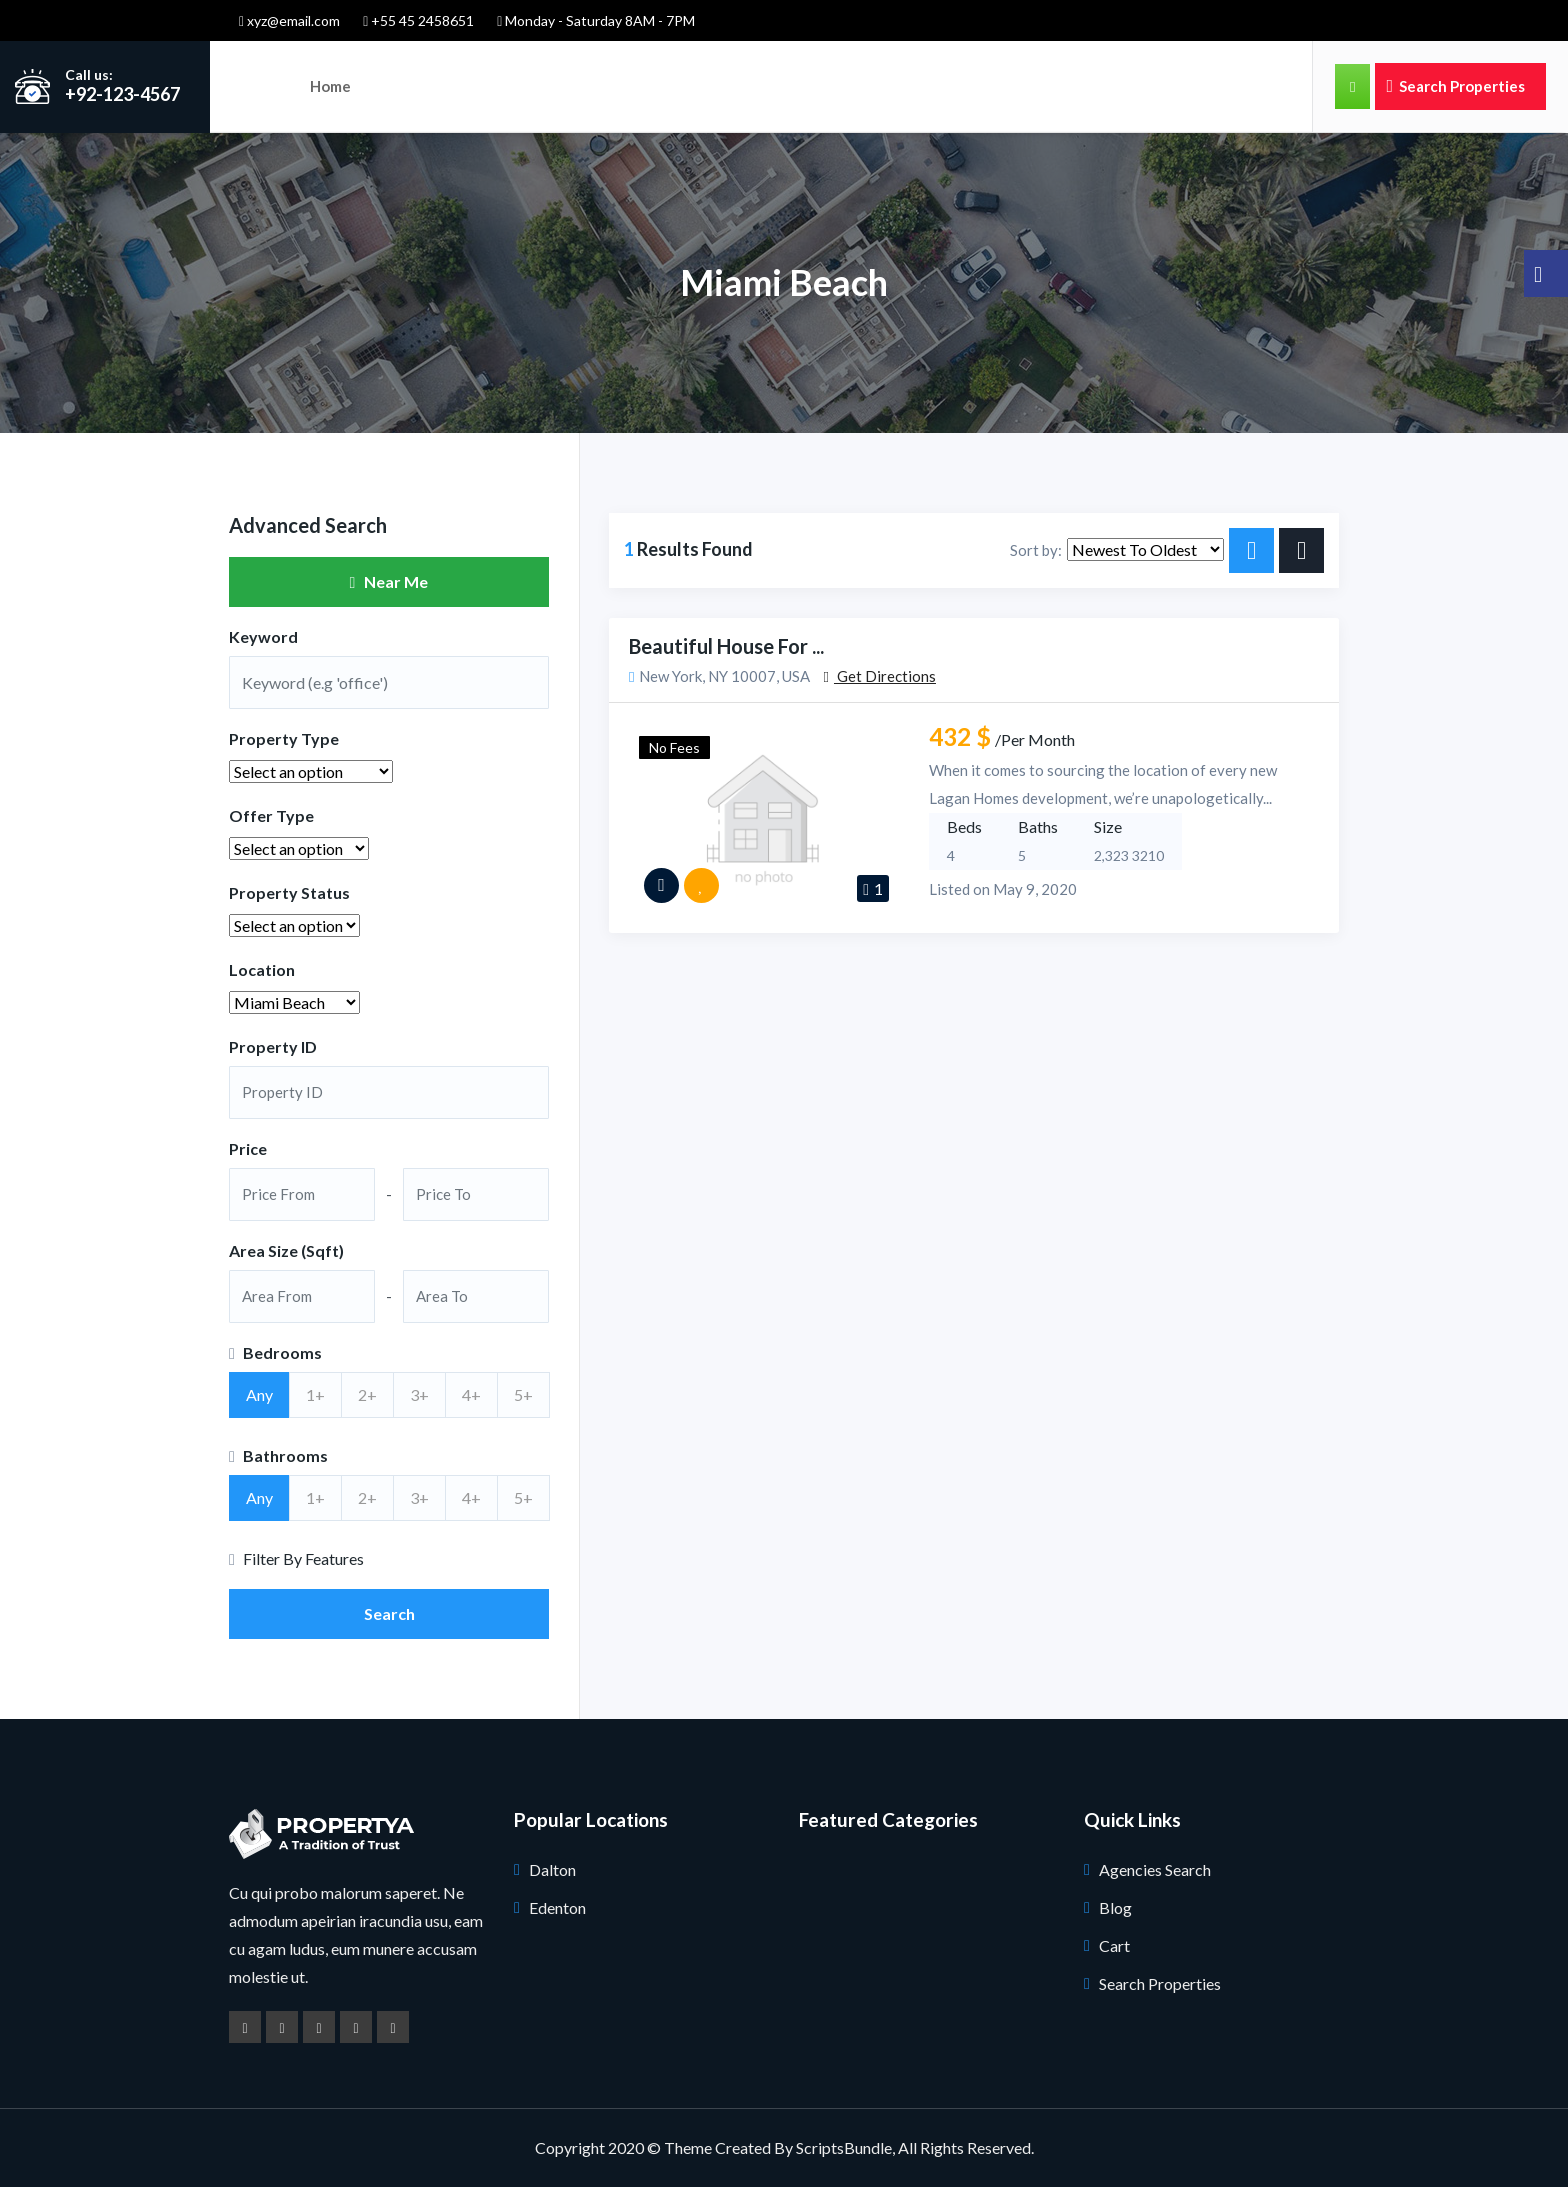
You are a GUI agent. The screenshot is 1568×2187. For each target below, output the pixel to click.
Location (262, 969)
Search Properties (1455, 86)
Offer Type (271, 815)
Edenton (557, 1907)
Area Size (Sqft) (286, 1250)
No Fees (674, 747)
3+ (419, 1394)
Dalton (552, 1869)
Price (248, 1148)
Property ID (273, 1046)
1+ (315, 1394)
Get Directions (879, 676)
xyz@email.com (289, 20)
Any (259, 1394)
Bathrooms (278, 1455)
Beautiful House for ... (726, 646)
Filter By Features (296, 1558)
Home (330, 86)
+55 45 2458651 (418, 20)
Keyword (263, 636)
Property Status (289, 892)
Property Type (284, 738)
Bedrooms (275, 1352)
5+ (523, 1394)
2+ (367, 1394)
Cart (1114, 1945)
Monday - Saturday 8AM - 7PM (596, 20)
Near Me (389, 581)
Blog (1115, 1907)
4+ (471, 1394)
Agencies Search (1155, 1869)
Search (389, 1613)
